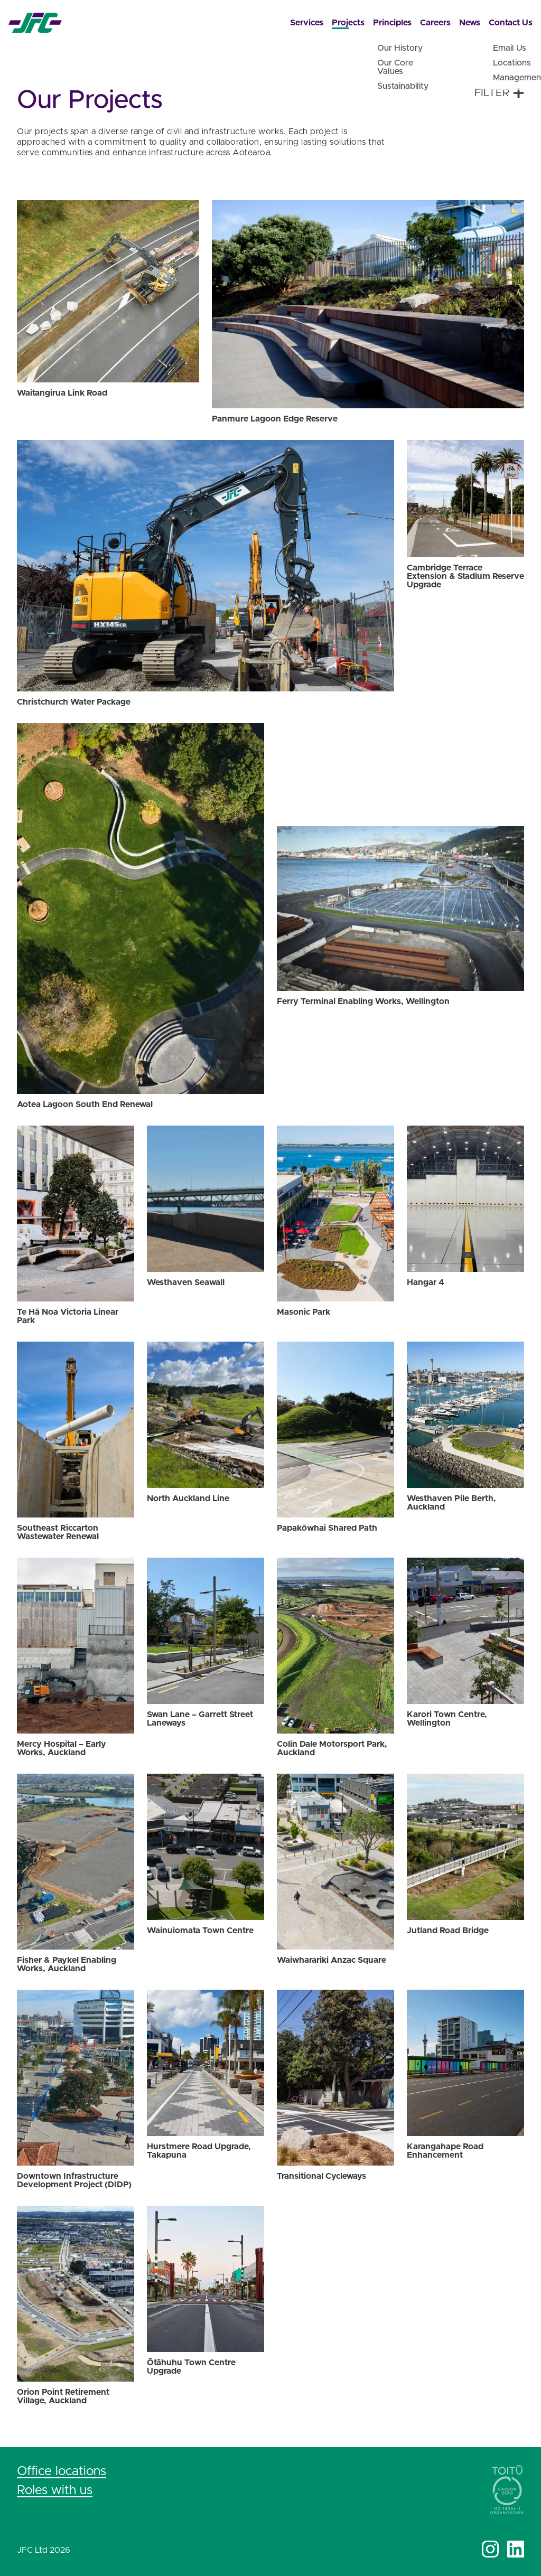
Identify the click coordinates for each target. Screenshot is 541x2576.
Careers (435, 22)
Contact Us (511, 22)
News (469, 22)
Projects (348, 22)
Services (306, 22)
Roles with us (54, 2490)
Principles (392, 22)
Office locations (61, 2471)
